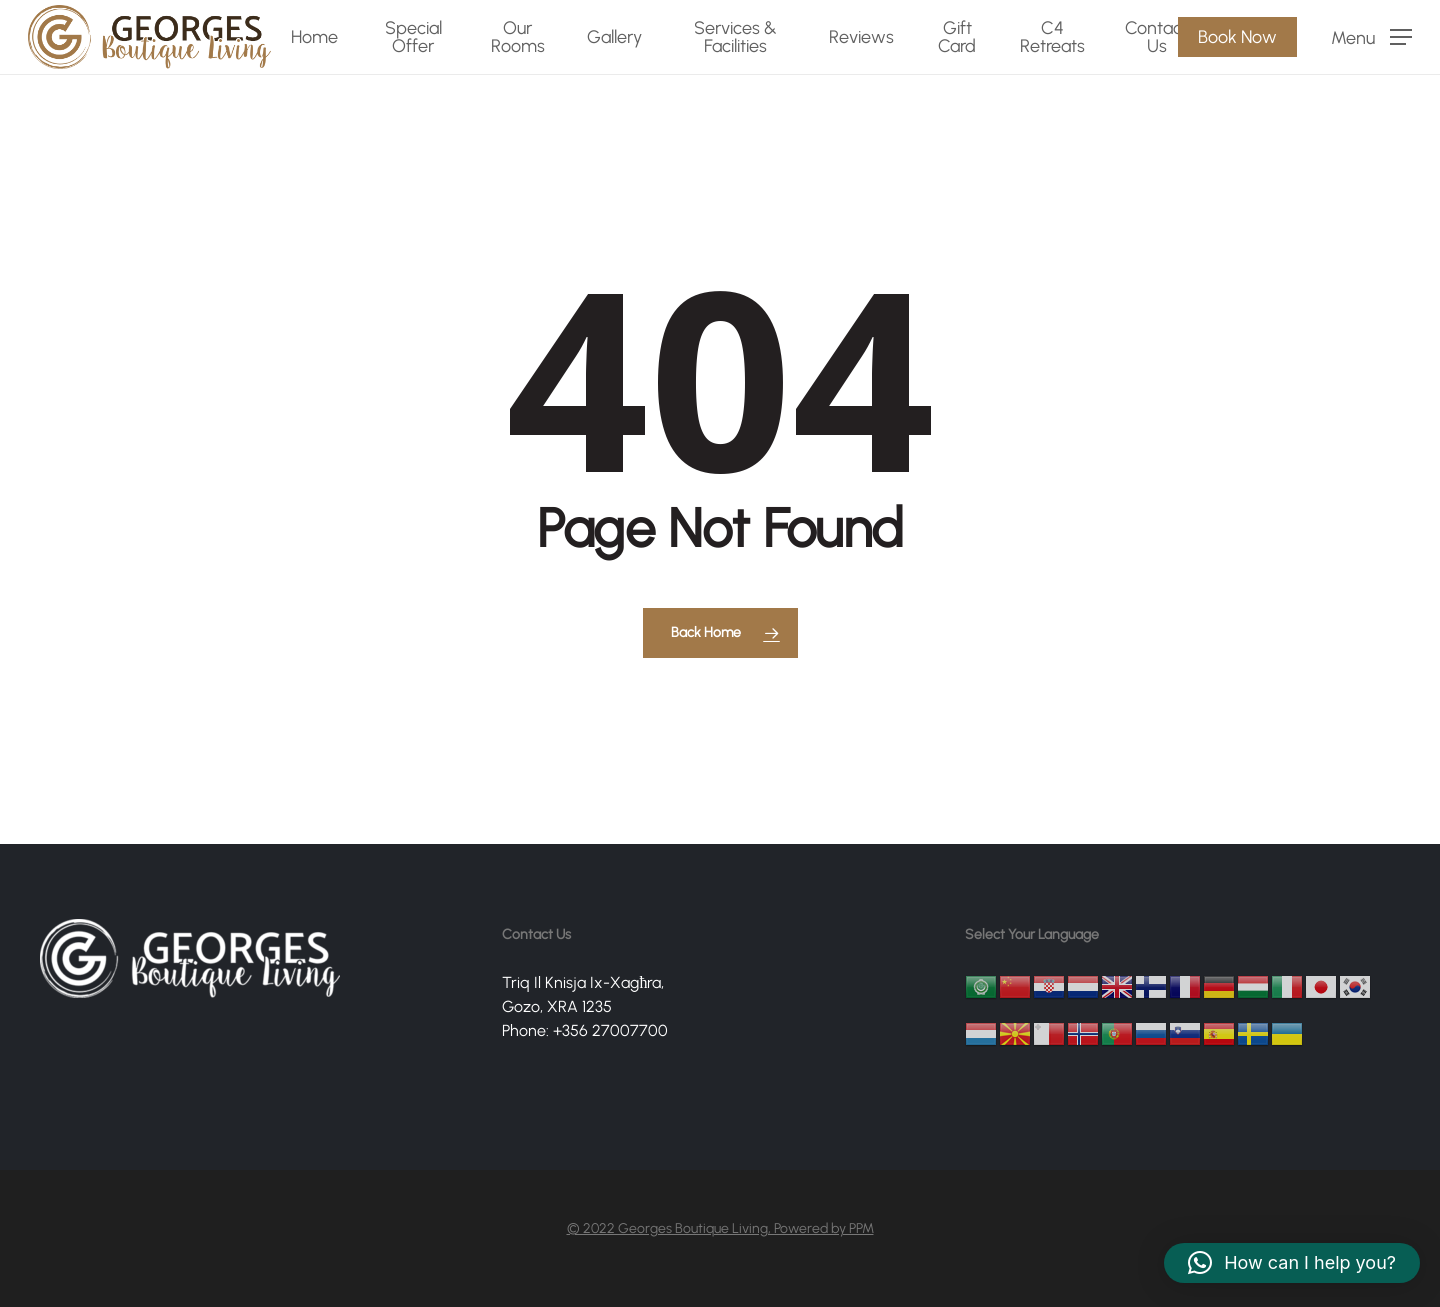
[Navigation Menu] (1371, 37)
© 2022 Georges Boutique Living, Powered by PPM (720, 1228)
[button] (1292, 1263)
